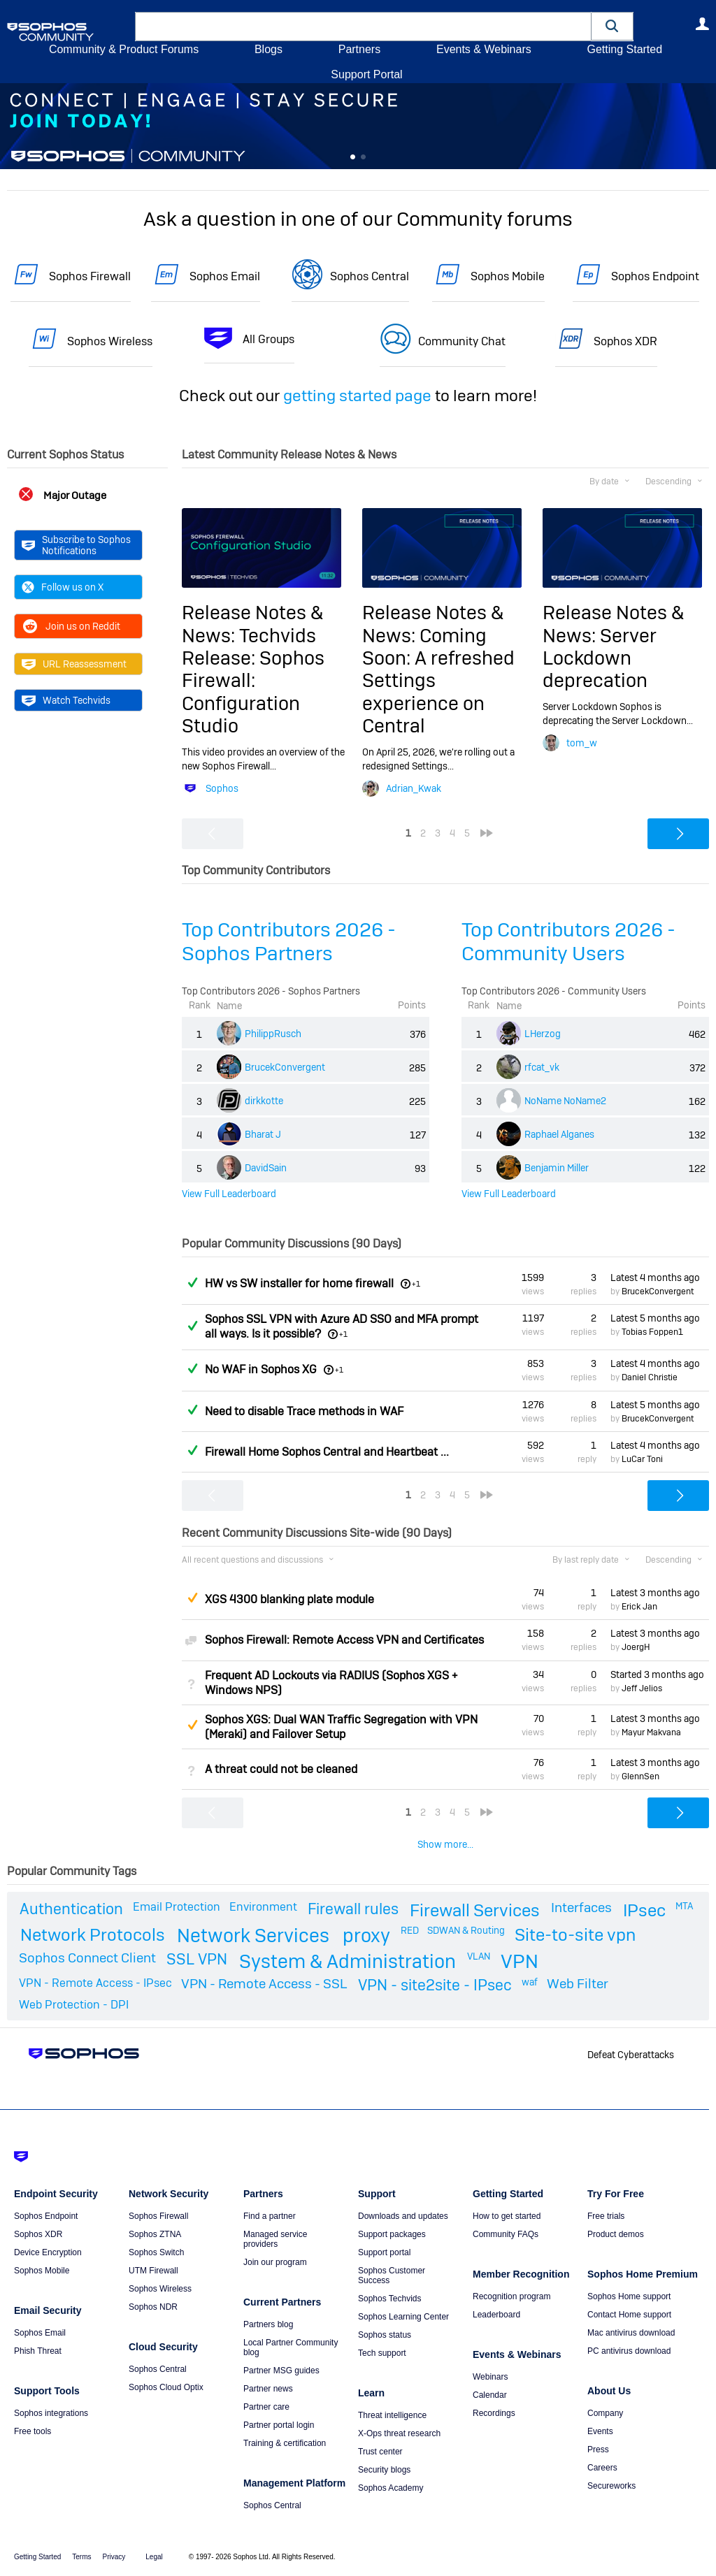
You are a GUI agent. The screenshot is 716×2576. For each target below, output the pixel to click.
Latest (655, 1277)
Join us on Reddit (71, 626)
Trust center (380, 2451)
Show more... (445, 1844)
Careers (602, 2468)
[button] (612, 26)
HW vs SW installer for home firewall (299, 1283)
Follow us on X (62, 587)
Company (605, 2413)
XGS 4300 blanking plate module (289, 1599)
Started (657, 1674)
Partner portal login (278, 2425)
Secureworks (611, 2486)
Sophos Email (224, 276)
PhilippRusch (273, 1033)
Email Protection (176, 1907)
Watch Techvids (66, 700)
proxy (366, 1935)
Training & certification (284, 2443)
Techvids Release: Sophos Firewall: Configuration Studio (253, 681)
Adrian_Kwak (413, 788)
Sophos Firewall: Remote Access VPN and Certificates (344, 1640)
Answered (192, 1282)
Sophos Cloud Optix (166, 2387)
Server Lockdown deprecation (600, 658)
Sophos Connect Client (87, 1958)
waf (530, 1982)
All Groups (268, 339)
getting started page (357, 395)
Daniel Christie (650, 1377)
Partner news (268, 2389)
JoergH (636, 1647)
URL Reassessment (74, 664)
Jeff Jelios (642, 1688)
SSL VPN (196, 1959)
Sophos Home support (629, 2296)
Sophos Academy (390, 2488)
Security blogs (384, 2470)
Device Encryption (48, 2252)
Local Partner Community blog (290, 2347)
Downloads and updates (403, 2216)
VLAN (478, 1956)
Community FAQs (505, 2234)
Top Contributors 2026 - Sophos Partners (289, 942)
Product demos (615, 2234)
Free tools (32, 2431)
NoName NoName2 (565, 1100)
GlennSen (640, 1776)
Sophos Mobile (508, 276)
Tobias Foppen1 (652, 1332)
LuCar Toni (642, 1459)
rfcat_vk (541, 1067)
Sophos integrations (51, 2413)
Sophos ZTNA (155, 2234)
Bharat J (263, 1134)
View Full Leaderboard (229, 1193)
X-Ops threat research (399, 2433)
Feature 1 (363, 157)
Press (598, 2449)
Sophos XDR (625, 341)
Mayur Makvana (651, 1732)
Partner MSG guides (281, 2370)
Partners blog (268, 2324)
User (702, 24)
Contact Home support (629, 2315)
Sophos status (384, 2335)
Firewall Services (475, 1910)
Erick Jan (639, 1606)
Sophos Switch (156, 2252)
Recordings (494, 2413)
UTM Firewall (153, 2270)
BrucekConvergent (285, 1067)
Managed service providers (275, 2239)
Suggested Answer (192, 1597)
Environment (263, 1907)
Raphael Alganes (559, 1134)
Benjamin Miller (556, 1168)
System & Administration (347, 1961)
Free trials (605, 2216)
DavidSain (266, 1168)
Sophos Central (369, 276)
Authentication (71, 1908)
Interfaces (581, 1907)
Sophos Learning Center (403, 2317)
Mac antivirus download (631, 2333)
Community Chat (462, 341)
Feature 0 (352, 157)
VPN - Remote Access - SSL (264, 1983)
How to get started (506, 2216)
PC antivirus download (629, 2351)
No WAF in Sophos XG (261, 1369)
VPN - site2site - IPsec (435, 1985)
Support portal (384, 2252)
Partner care (266, 2407)
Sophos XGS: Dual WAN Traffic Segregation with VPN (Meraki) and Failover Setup (341, 1727)
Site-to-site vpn (575, 1935)
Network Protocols (92, 1935)
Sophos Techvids (390, 2298)
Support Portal (366, 74)
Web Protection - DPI (74, 2004)
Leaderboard (496, 2315)
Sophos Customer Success (391, 2275)
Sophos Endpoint (655, 276)
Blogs (268, 49)
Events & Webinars (483, 49)
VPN (519, 1961)
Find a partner (269, 2216)
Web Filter (577, 1983)
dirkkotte (264, 1100)
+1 (416, 1284)
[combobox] (363, 27)
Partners (359, 49)
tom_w (581, 743)
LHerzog (542, 1033)
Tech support (382, 2353)
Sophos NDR (153, 2307)
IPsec (644, 1910)
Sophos (222, 788)
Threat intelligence (392, 2415)
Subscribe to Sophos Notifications (76, 545)
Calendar (490, 2395)
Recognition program (511, 2296)
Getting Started (624, 49)
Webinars (490, 2377)
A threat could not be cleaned (281, 1769)
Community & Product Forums (124, 49)
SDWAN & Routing (466, 1930)
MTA (684, 1906)
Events (600, 2431)
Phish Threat (38, 2351)
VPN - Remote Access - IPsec (95, 1983)
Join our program (275, 2262)
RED (410, 1930)
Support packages (392, 2234)
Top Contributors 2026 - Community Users (568, 942)
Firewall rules (353, 1908)
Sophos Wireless (109, 341)
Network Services (253, 1935)
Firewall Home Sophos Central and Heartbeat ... (327, 1452)
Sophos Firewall (90, 276)
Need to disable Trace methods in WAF (304, 1411)
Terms (81, 2557)
